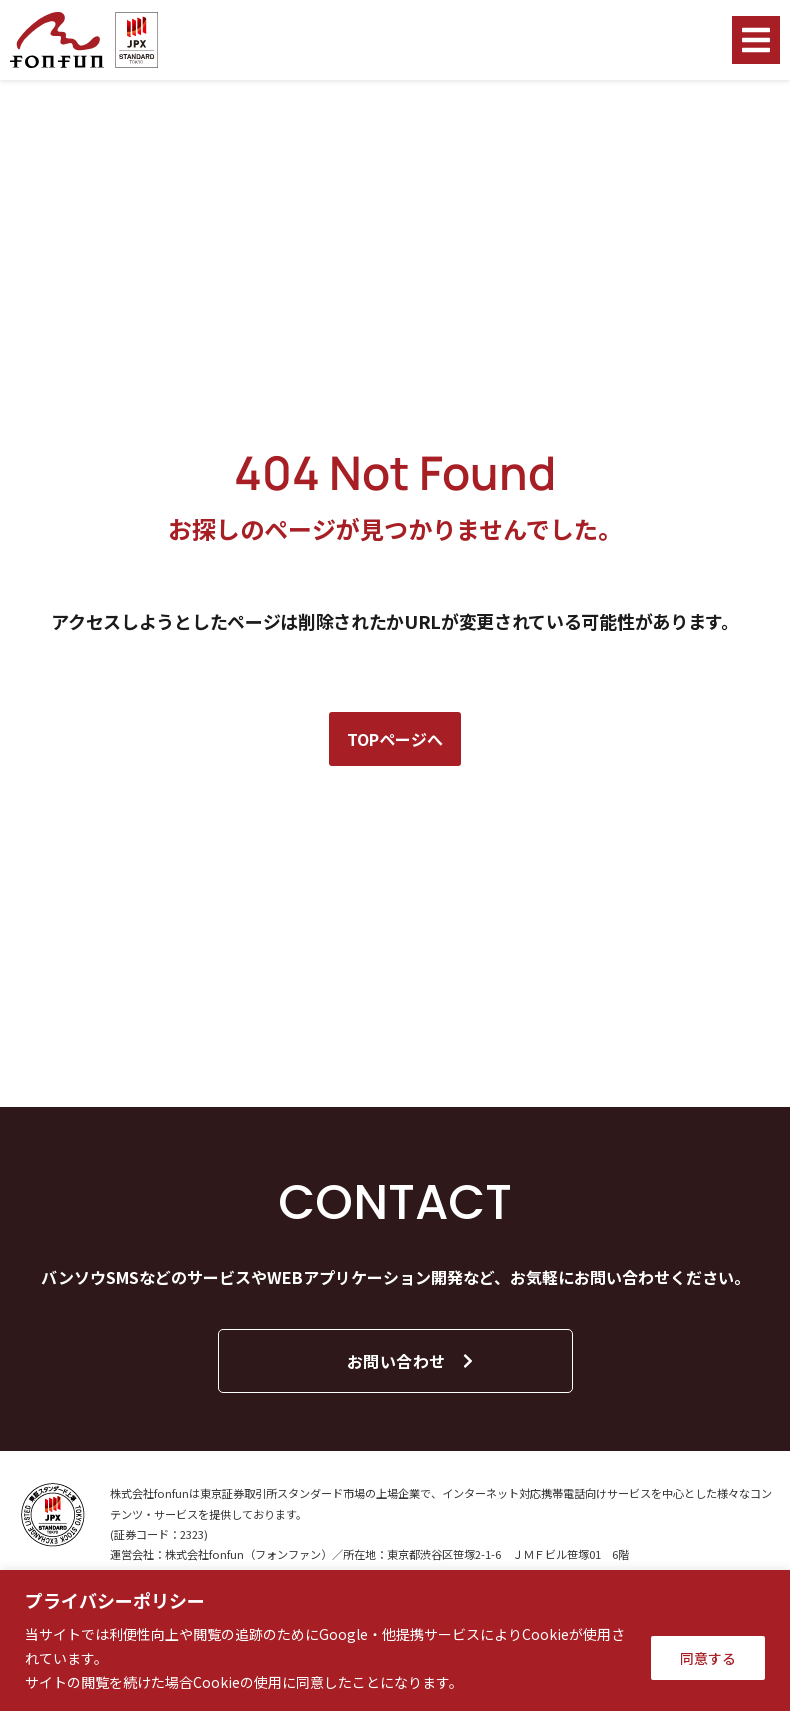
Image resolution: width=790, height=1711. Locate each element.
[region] (395, 1640)
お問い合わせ (411, 1361)
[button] (756, 40)
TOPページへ (395, 739)
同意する (708, 1658)
